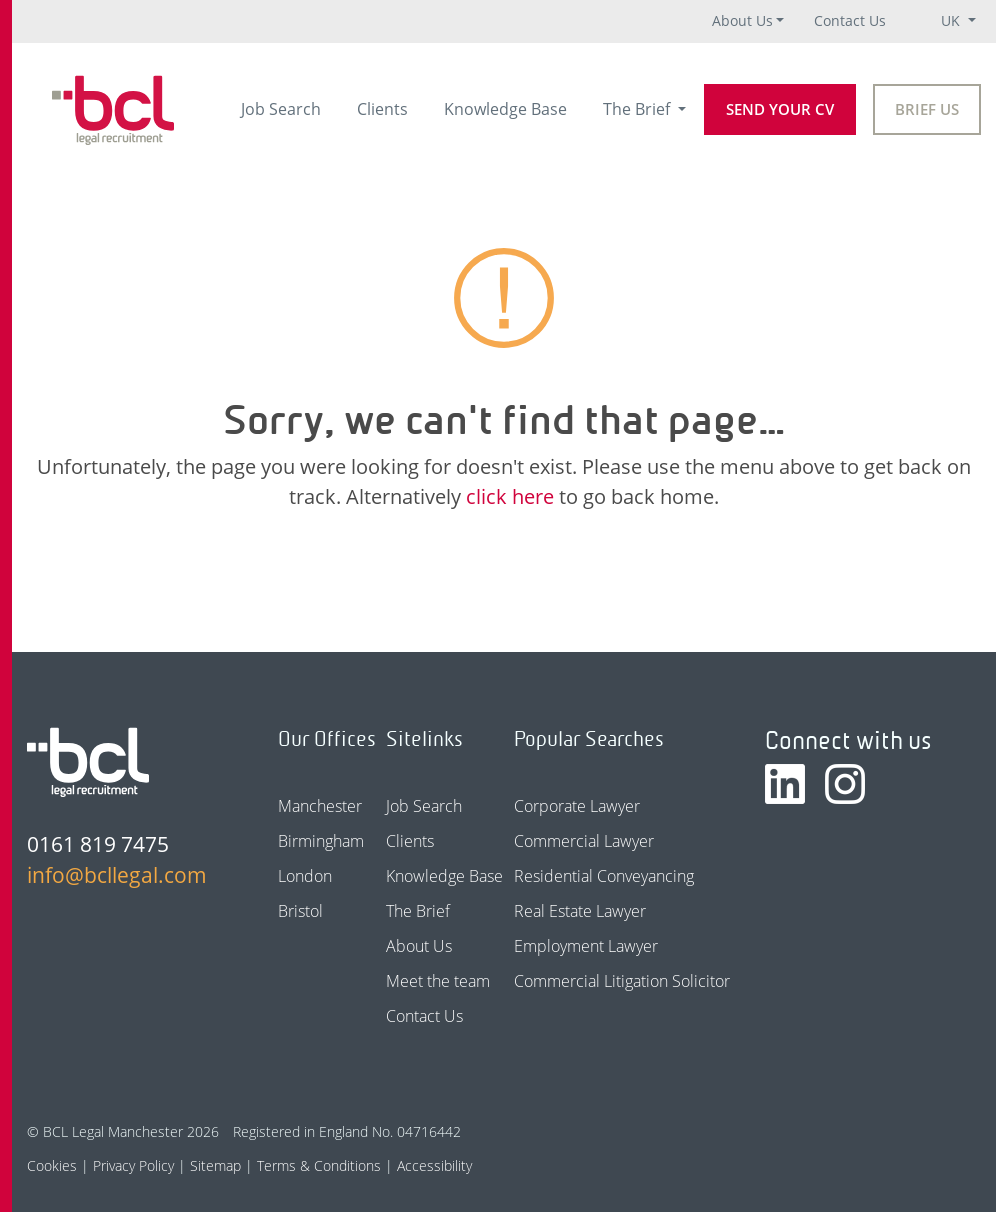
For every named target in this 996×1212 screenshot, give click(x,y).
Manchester (320, 806)
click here (510, 496)
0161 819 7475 (98, 844)
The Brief (638, 109)
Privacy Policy (133, 1165)
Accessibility (434, 1165)
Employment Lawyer (586, 946)
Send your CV (780, 109)
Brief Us (927, 109)
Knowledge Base (505, 109)
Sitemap (215, 1165)
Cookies (52, 1165)
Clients (382, 109)
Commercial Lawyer (584, 841)
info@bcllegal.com (117, 875)
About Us (742, 20)
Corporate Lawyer (577, 806)
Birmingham (321, 841)
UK (952, 20)
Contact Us (850, 20)
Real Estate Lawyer (580, 911)
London (305, 876)
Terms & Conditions (319, 1165)
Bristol (300, 911)
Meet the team (438, 981)
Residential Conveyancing (604, 876)
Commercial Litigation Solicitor (622, 981)
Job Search (281, 109)
